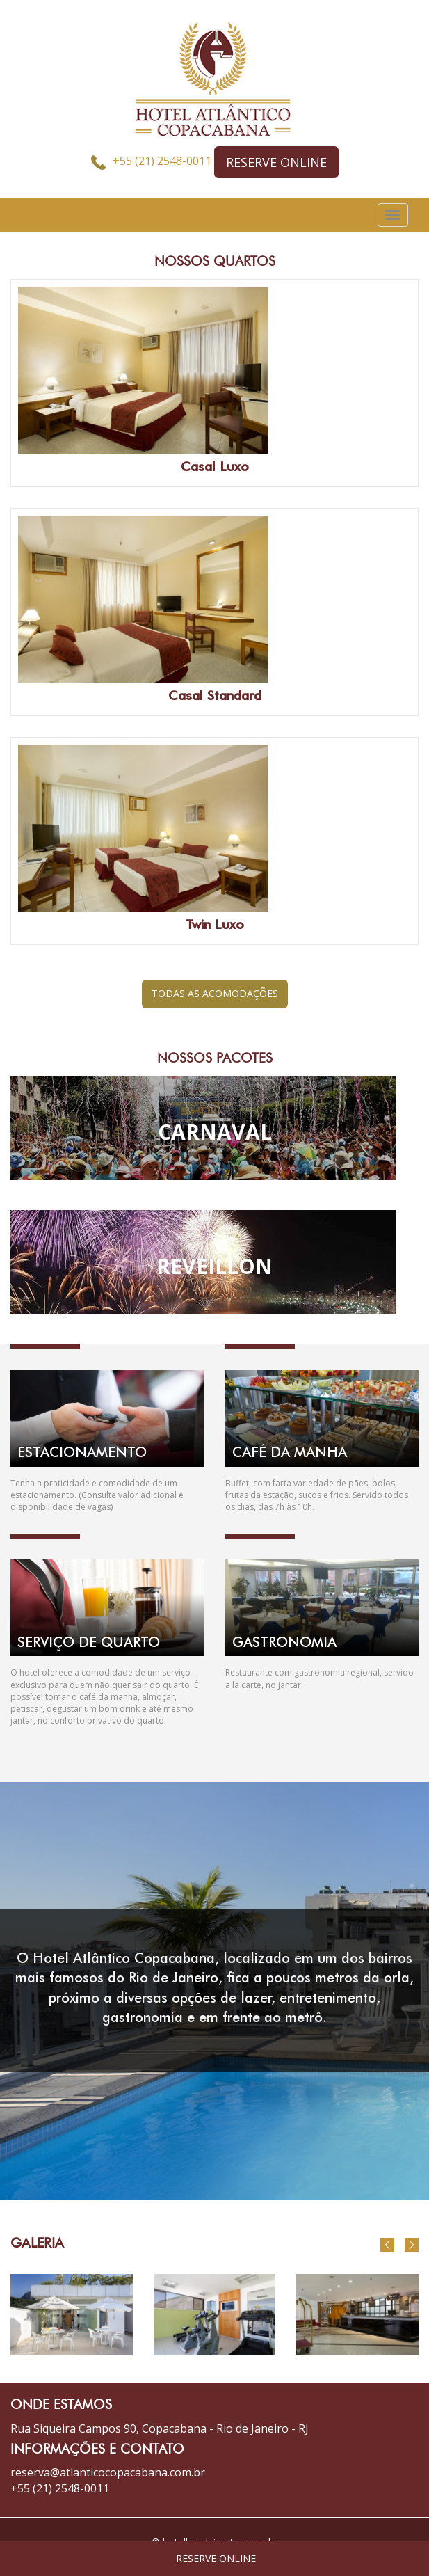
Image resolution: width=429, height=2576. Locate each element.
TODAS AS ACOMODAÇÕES (215, 993)
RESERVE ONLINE (276, 162)
